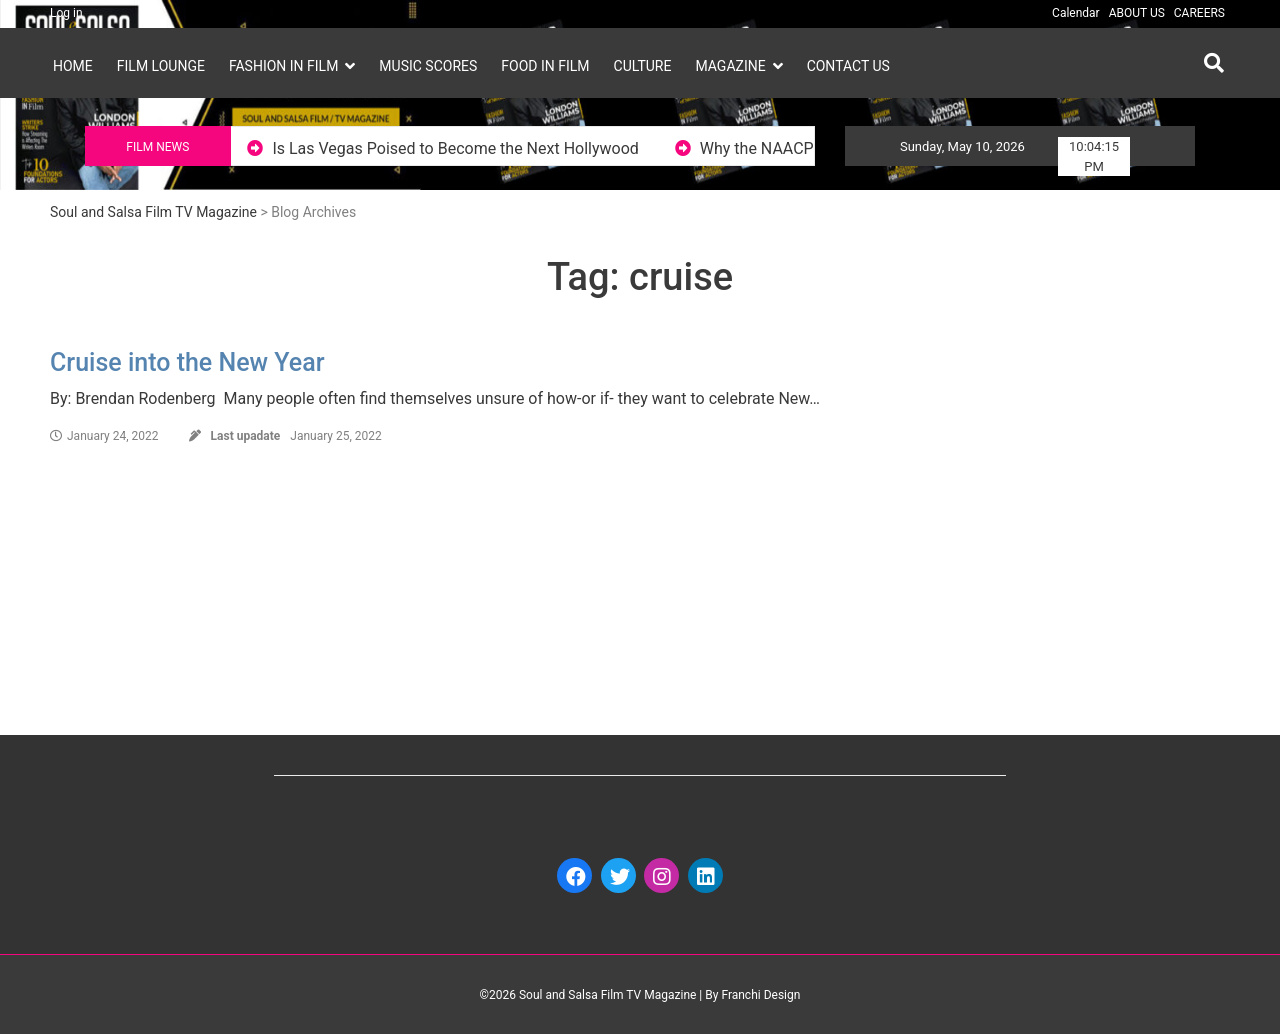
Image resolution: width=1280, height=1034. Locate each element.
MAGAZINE (730, 66)
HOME (73, 66)
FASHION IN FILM (283, 66)
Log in (66, 13)
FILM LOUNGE (161, 66)
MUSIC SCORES (428, 66)
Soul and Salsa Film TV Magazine (153, 212)
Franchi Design (760, 995)
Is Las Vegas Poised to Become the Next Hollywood (472, 148)
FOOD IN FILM (545, 66)
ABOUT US (1137, 13)
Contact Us (848, 66)
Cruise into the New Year (187, 362)
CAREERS (1199, 13)
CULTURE (643, 66)
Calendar (1076, 13)
